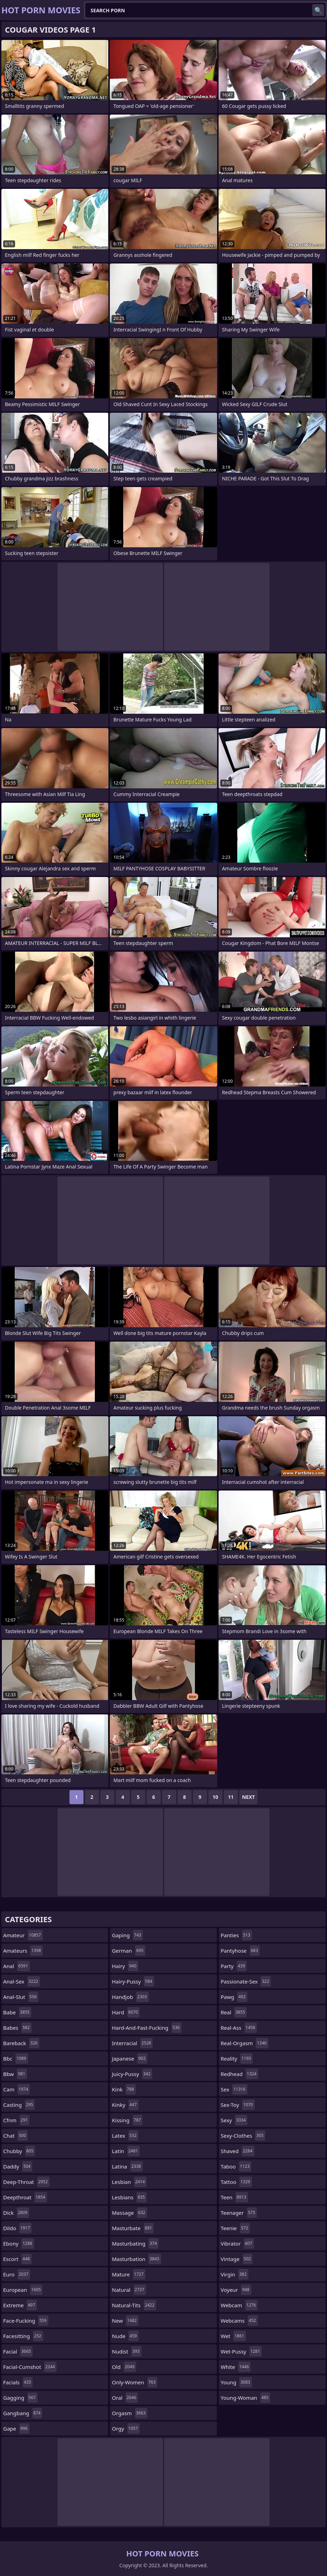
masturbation (136, 2259)
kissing (127, 2120)
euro (16, 2274)
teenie (235, 2228)
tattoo (236, 2182)
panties (236, 1935)
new (125, 2320)
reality (237, 2058)
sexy (234, 2120)
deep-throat (26, 2182)
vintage (237, 2259)
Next (248, 1797)
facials (18, 2382)
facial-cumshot (29, 2367)
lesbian (129, 2182)
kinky (125, 2104)
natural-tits (134, 2305)
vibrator (237, 2243)
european (22, 2289)
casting (19, 2104)
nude (125, 2336)
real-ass (239, 2027)
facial (18, 2351)
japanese (129, 2058)
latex (125, 2135)
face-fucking (25, 2320)
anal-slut (20, 1997)
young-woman (245, 2397)
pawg (234, 1997)
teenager (239, 2212)
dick (16, 2212)
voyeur (236, 2289)
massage (129, 2212)
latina (127, 2166)
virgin (234, 2274)
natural (129, 2289)
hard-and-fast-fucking (146, 2027)
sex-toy (238, 2104)
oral (125, 2397)
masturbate (133, 2228)
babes (17, 2027)
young (236, 2382)
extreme (20, 2305)
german (128, 1950)
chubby (19, 2151)
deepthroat (25, 2197)
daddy (17, 2166)
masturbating (135, 2243)
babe (17, 2012)
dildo (17, 2228)
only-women (134, 2382)
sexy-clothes (243, 2135)
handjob (130, 1997)
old (124, 2367)
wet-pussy (241, 2351)
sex (234, 2089)
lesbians (129, 2197)
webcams (239, 2320)
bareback (21, 2043)
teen (234, 2197)
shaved (237, 2151)
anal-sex (21, 1981)
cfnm (16, 2120)
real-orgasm (244, 2043)
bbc (15, 2058)
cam (16, 2089)
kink (124, 2089)
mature (128, 2274)
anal (16, 1966)
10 (215, 1797)
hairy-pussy (133, 1981)
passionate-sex (246, 1981)
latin (126, 2151)
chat (15, 2135)
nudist (126, 2351)
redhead (239, 2074)
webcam (239, 2305)
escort (17, 2259)
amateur (23, 1935)
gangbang (22, 2413)
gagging (20, 2397)
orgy (126, 2428)
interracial (132, 2043)
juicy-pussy (132, 2074)
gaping (127, 1935)
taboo (236, 2166)
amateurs (23, 1950)
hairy (125, 1966)
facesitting (23, 2336)
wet (233, 2336)
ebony (18, 2243)
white (236, 2367)
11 (231, 1797)
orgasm (129, 2413)
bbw (15, 2074)
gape (16, 2428)
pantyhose (240, 1950)
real (234, 2012)
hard (126, 2012)
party (234, 1966)
